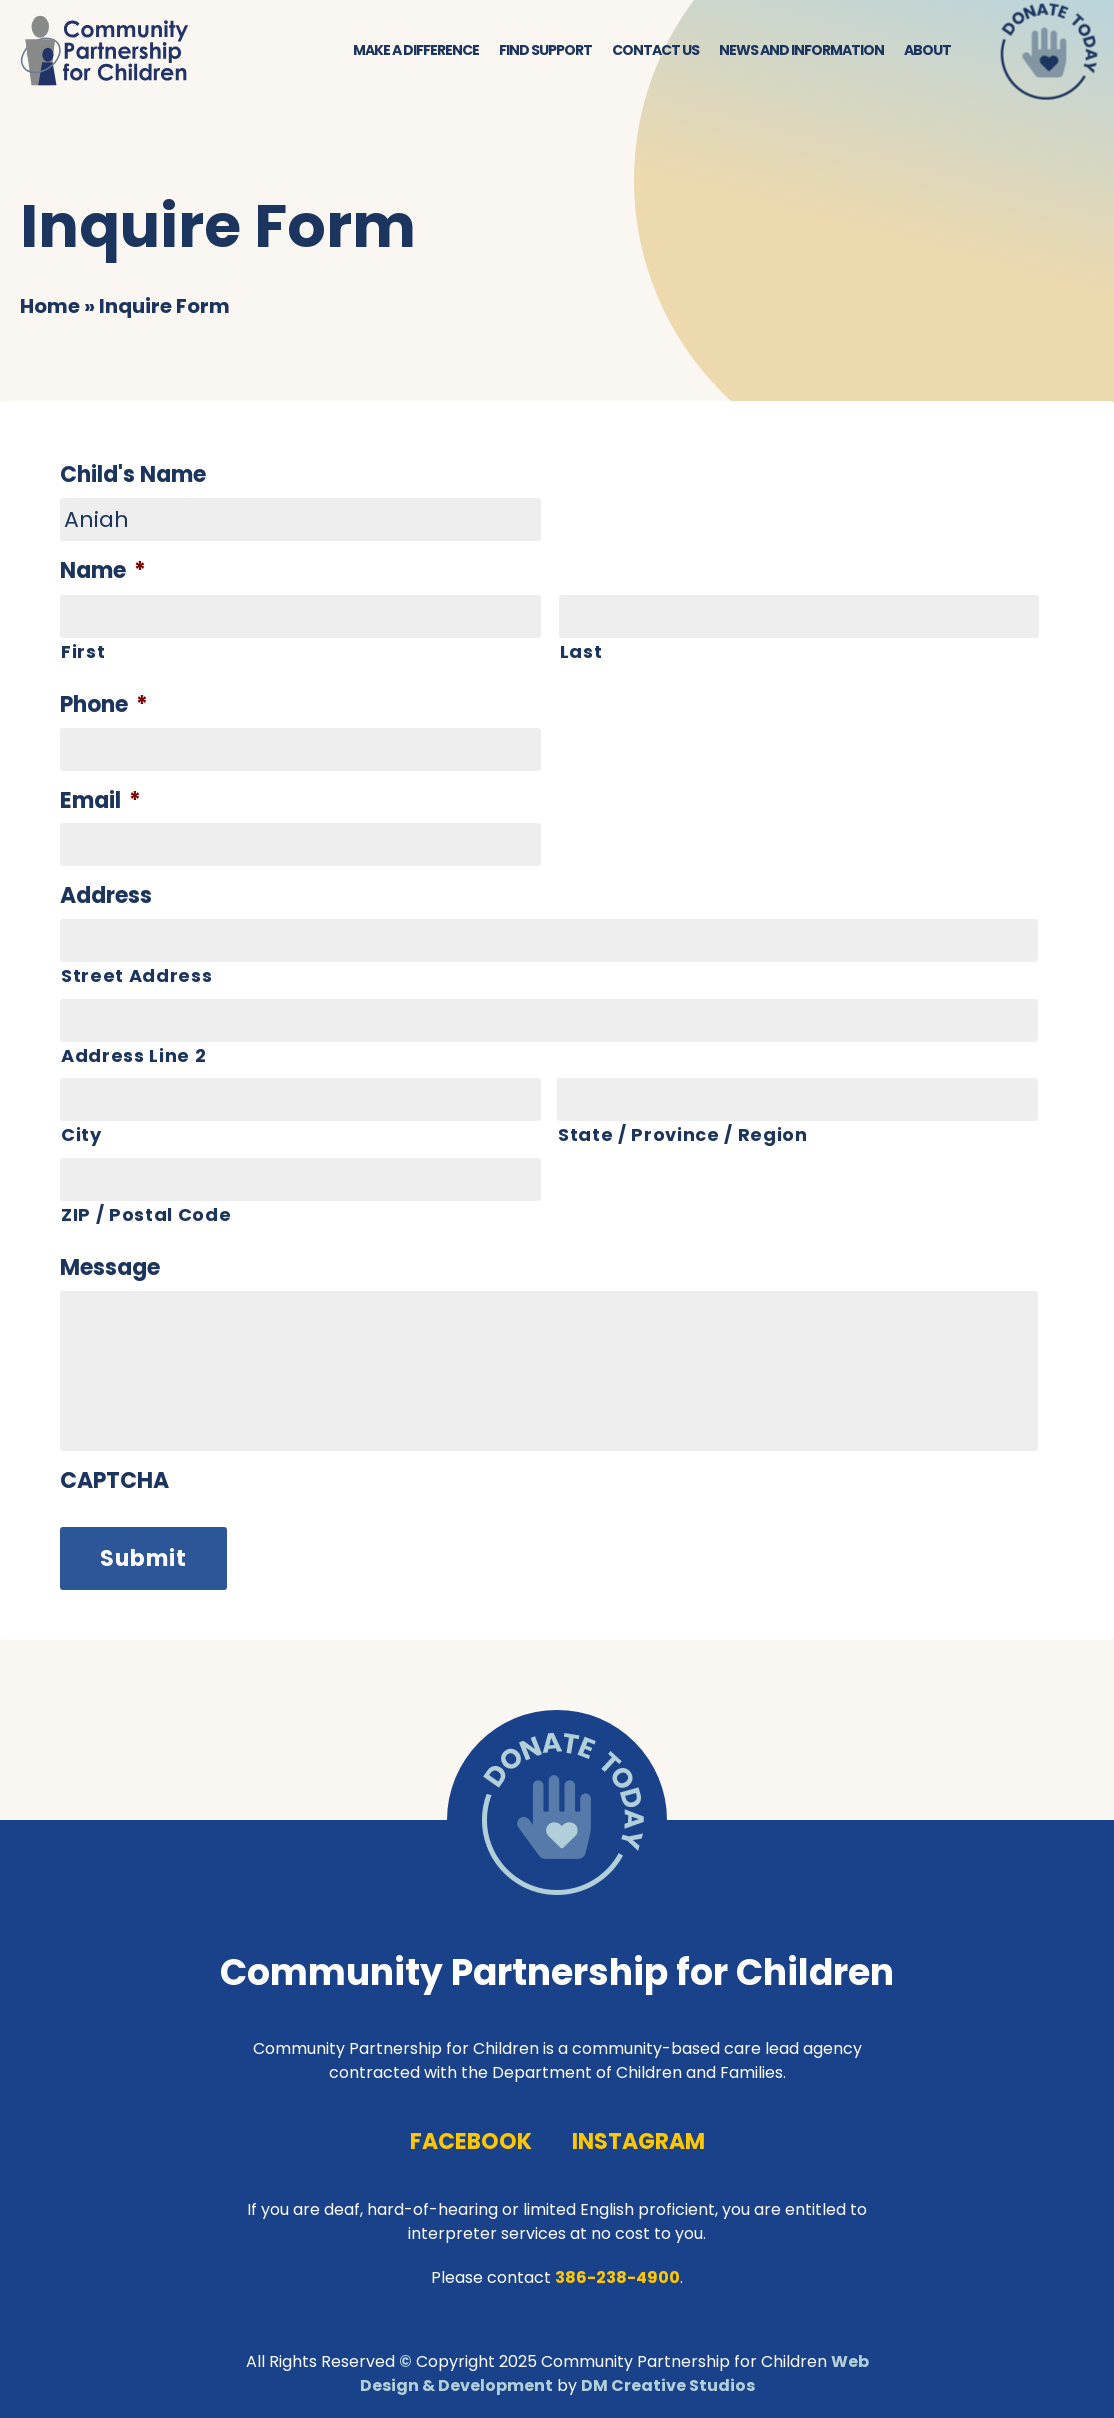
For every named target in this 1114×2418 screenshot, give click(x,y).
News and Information (801, 50)
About (927, 50)
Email (100, 801)
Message (110, 1268)
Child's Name (133, 475)
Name (103, 571)
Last (581, 651)
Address (106, 896)
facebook (471, 2141)
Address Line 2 (133, 1055)
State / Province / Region (683, 1134)
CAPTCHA (114, 1481)
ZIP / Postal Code (146, 1214)
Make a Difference (416, 50)
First (83, 651)
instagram (638, 2141)
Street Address (136, 975)
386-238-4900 (617, 2277)
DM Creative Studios (668, 2385)
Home (50, 306)
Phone (104, 705)
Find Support (545, 50)
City (81, 1134)
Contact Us (655, 50)
